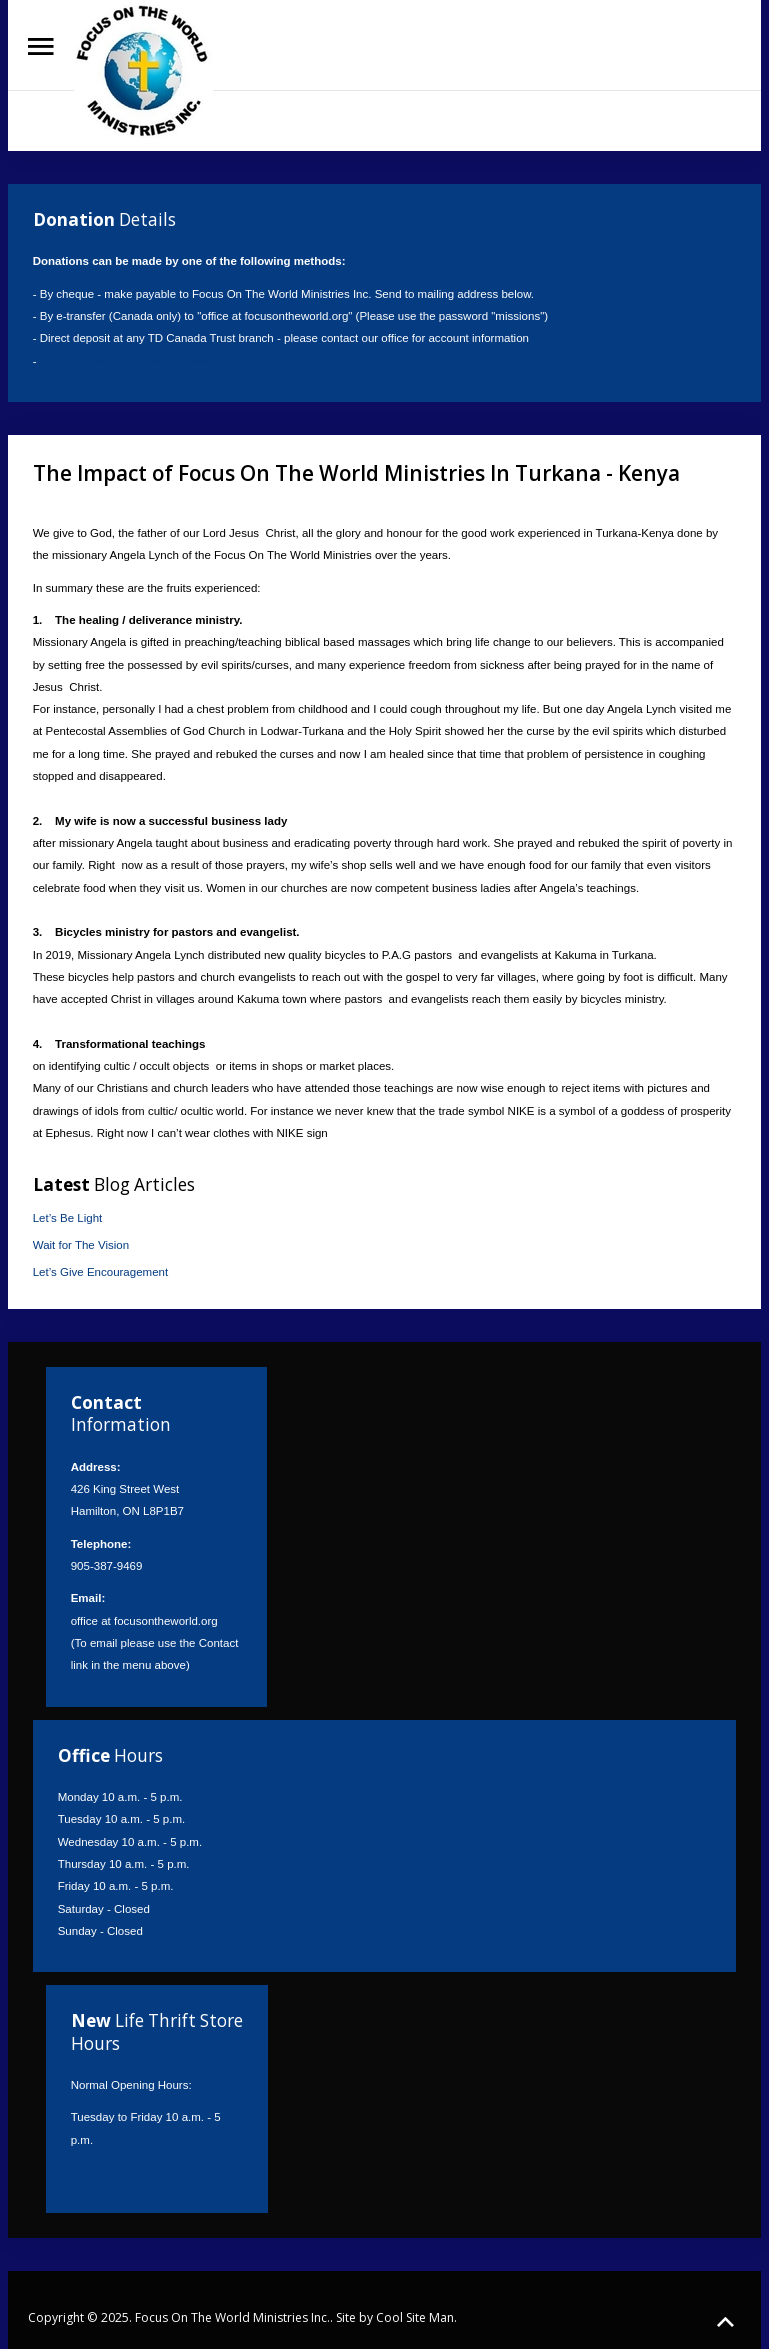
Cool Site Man (415, 2317)
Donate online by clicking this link (124, 361)
